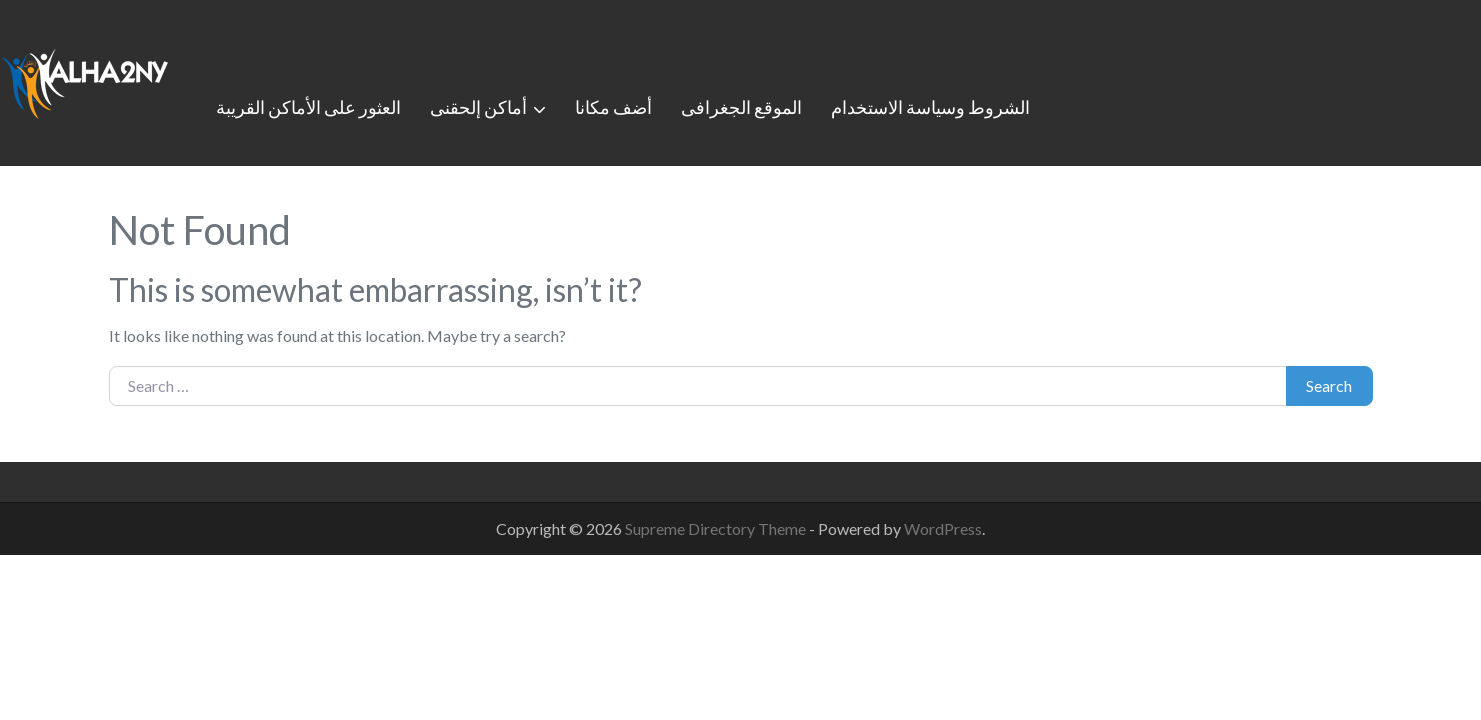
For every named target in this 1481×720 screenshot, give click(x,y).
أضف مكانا (613, 107)
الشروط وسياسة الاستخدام (930, 107)
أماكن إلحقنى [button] (478, 107)
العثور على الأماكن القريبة (308, 107)
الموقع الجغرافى (741, 107)
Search (1329, 385)
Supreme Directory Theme (717, 528)
